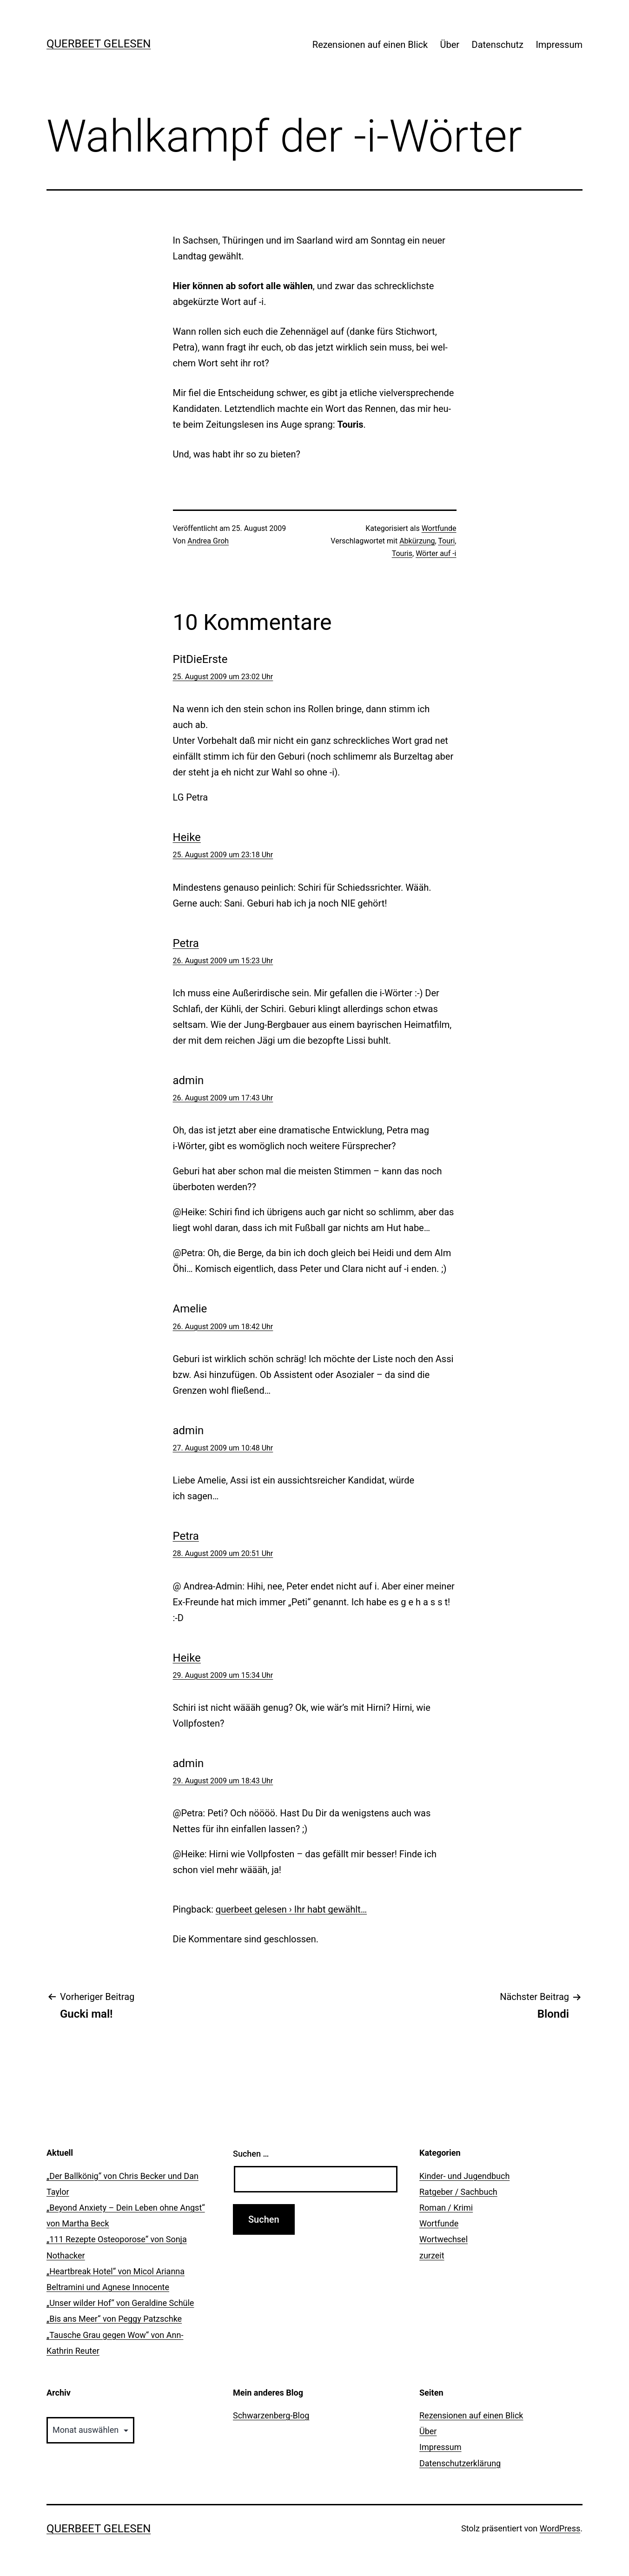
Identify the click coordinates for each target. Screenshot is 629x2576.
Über (450, 44)
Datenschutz (498, 44)
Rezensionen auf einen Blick (370, 44)
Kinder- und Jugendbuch (464, 2176)
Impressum (559, 44)
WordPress (560, 2528)
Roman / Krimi (446, 2207)
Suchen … (251, 2154)
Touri (446, 540)
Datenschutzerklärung (460, 2463)
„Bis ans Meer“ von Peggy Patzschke (114, 2319)
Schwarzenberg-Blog (271, 2415)
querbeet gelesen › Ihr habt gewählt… (291, 1909)
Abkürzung (417, 540)
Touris (402, 553)
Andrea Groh (208, 540)
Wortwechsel (443, 2239)
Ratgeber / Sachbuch (458, 2192)
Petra (186, 943)
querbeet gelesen (98, 43)
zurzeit (431, 2255)
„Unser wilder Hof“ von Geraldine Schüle (120, 2303)
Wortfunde (439, 528)
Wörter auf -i (436, 553)
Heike (187, 837)
